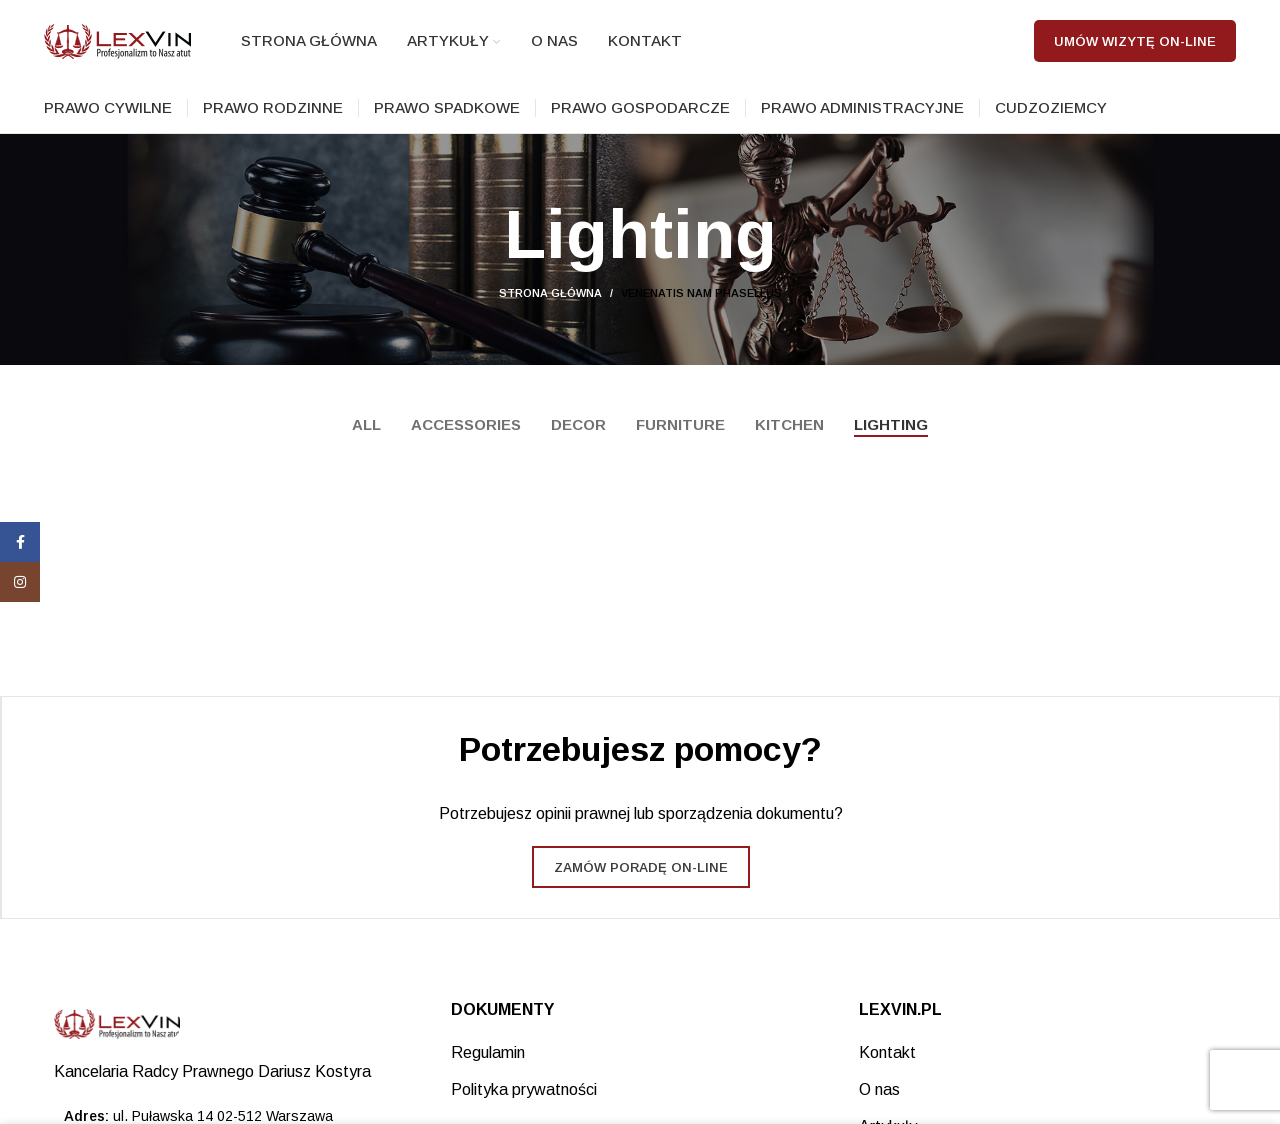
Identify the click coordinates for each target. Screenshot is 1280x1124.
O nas (879, 1106)
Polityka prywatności (524, 1106)
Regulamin (488, 1069)
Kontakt (887, 1069)
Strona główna (550, 311)
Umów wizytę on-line (1135, 49)
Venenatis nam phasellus (701, 311)
